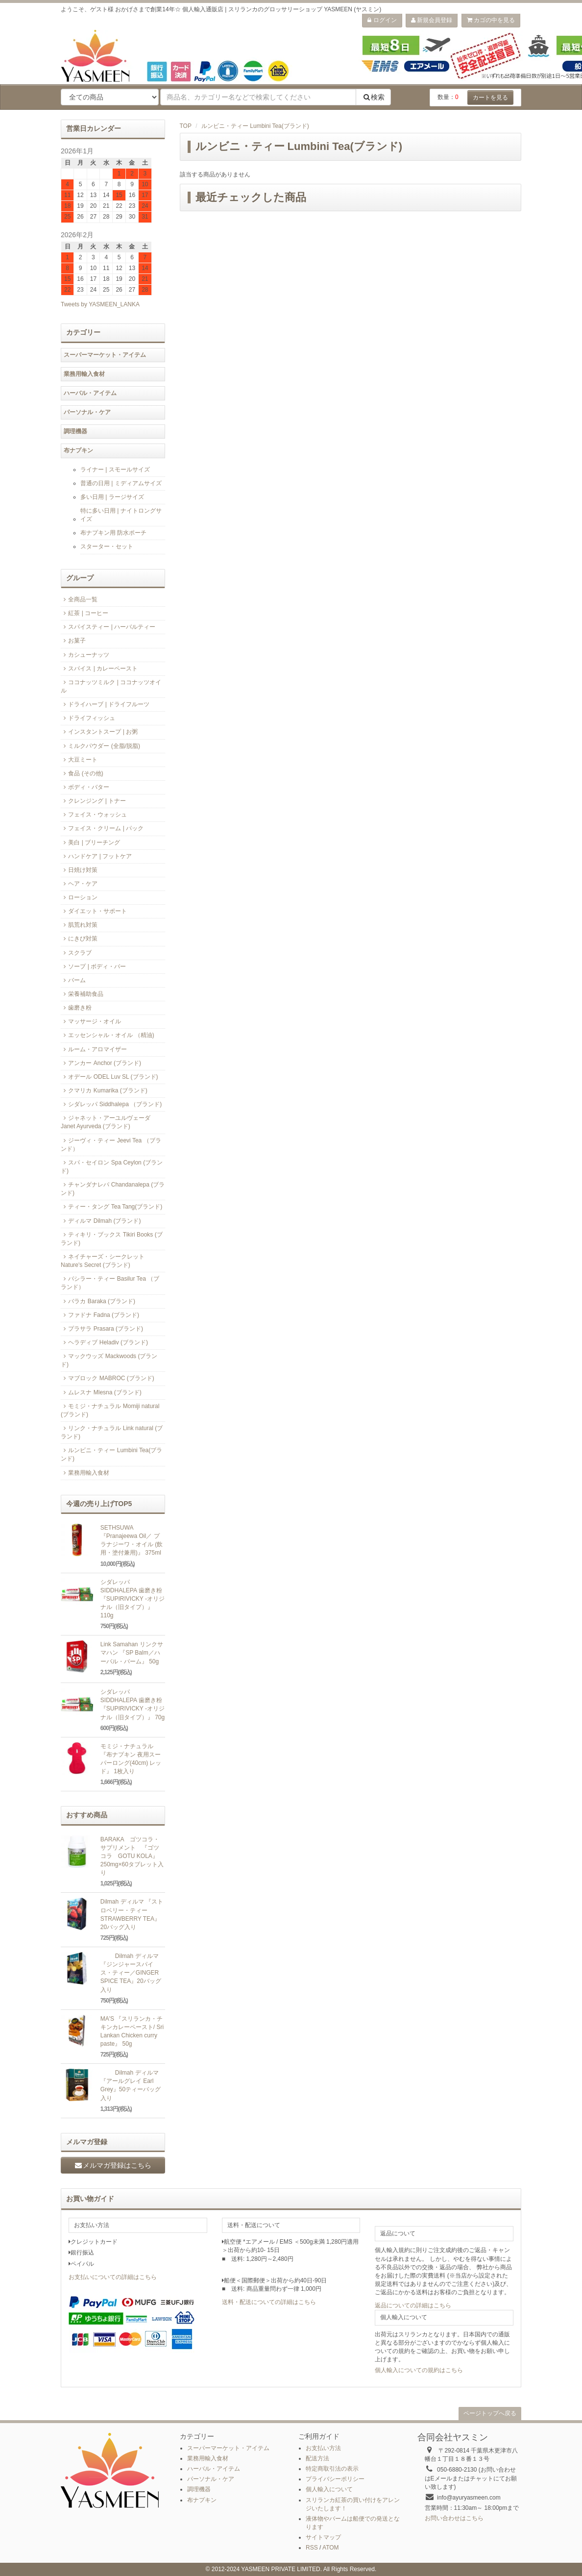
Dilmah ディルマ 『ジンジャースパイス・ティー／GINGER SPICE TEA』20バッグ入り (130, 1973)
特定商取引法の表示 (332, 2468)
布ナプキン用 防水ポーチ (113, 532)
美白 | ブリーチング (90, 842)
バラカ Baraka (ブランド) (98, 1301)
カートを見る (490, 97)
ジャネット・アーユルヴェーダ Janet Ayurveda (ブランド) (105, 1122)
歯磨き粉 (76, 1007)
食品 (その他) (82, 773)
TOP (186, 126)
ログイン (381, 20)
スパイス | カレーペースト (99, 668)
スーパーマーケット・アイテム (105, 354)
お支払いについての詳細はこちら (113, 2277)
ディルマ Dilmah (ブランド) (101, 1220)
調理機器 (75, 431)
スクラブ (76, 952)
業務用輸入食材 (84, 374)
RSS (312, 2547)
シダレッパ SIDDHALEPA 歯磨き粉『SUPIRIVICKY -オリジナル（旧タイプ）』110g (132, 1599)
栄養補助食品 (82, 994)
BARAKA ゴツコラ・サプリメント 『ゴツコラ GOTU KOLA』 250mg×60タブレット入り (132, 1856)
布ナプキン (78, 450)
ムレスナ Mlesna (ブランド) (101, 1392)
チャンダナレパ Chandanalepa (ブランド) (113, 1188)
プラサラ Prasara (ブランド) (102, 1328)
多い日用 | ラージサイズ (112, 497)
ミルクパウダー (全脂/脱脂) (100, 746)
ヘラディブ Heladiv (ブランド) (104, 1342)
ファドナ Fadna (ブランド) (100, 1315)
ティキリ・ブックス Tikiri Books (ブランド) (112, 1238)
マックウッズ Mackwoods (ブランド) (109, 1360)
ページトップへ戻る (489, 2413)
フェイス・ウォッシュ (94, 814)
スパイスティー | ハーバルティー (108, 626)
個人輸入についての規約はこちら (419, 2370)
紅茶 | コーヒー (84, 613)
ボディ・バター (85, 787)
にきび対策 (79, 938)
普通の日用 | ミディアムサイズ (121, 483)
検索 (373, 97)
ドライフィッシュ (88, 718)
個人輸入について (329, 2489)
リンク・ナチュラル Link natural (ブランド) (112, 1432)
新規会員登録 (431, 20)
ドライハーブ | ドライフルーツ (105, 704)
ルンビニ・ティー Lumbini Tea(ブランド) (255, 126)
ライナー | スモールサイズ (115, 469)
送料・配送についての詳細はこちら (269, 2302)
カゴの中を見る (491, 20)
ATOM (330, 2547)
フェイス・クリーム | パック (102, 828)
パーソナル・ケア (87, 412)
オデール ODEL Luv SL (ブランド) (109, 1076)
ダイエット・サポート (94, 911)
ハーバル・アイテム (90, 393)
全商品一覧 (79, 599)
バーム (73, 980)
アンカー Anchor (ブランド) (101, 1063)
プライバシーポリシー (335, 2479)
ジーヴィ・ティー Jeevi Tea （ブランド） (111, 1144)
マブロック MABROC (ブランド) (107, 1378)
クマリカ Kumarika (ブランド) (104, 1090)
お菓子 (73, 640)
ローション (79, 897)
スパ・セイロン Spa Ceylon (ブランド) (112, 1166)
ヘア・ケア (79, 883)
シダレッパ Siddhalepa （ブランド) (111, 1104)
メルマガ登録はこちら (112, 2165)
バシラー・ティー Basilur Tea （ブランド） (110, 1282)
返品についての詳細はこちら (413, 2305)
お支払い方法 (323, 2448)
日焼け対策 (79, 870)
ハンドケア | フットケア (96, 856)
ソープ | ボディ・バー (93, 966)
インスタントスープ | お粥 (99, 731)
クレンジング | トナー (93, 800)
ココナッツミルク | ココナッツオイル (111, 686)
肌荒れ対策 (79, 924)
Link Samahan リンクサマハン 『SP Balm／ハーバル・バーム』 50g (131, 1652)
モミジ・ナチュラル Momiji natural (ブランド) (110, 1410)
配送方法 (317, 2458)
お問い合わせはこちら (454, 2518)
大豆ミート (79, 759)
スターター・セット (106, 546)
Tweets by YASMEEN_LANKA (100, 304)
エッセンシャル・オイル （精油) (107, 1035)
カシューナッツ (85, 654)
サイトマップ (323, 2537)
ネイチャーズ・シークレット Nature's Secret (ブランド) (103, 1260)
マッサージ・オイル (91, 1021)
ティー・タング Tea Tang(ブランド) (111, 1206)
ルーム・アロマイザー (94, 1049)
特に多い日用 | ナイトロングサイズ (121, 514)
